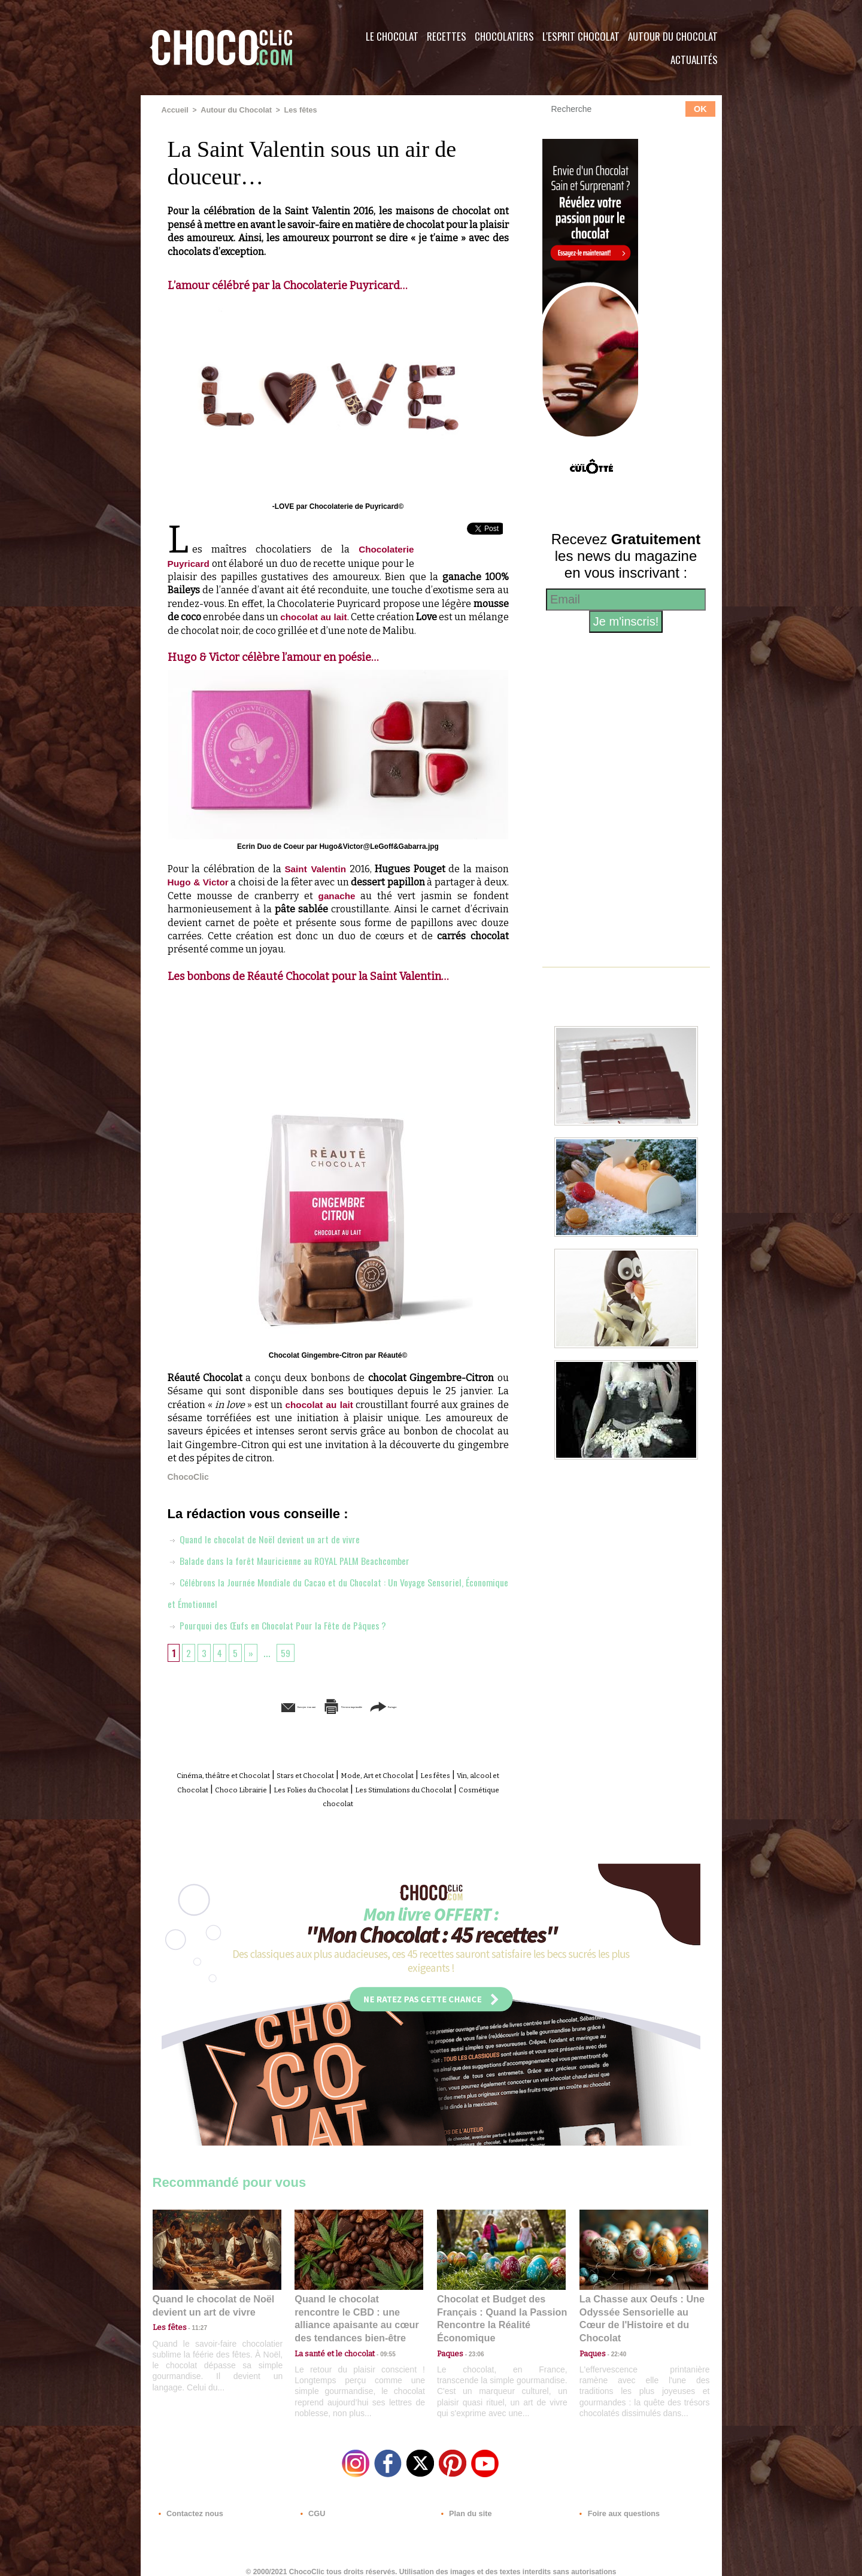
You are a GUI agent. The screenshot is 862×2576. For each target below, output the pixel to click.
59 (289, 1651)
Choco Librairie (340, 1788)
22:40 (614, 2334)
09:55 (378, 2334)
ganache (336, 895)
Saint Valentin (315, 868)
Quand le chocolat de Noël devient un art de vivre (272, 1538)
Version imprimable (356, 1706)
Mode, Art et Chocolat (433, 1774)
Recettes (446, 36)
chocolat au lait (334, 616)
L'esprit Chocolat (581, 36)
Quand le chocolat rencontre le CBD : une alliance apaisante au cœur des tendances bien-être (358, 2307)
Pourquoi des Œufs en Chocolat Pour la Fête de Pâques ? (287, 1624)
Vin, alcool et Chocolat (251, 1788)
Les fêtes (293, 109)
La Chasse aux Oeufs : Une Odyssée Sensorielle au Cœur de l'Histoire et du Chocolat (638, 2307)
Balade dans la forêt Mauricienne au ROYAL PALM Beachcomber (301, 1559)
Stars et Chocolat (341, 1774)
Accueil (174, 109)
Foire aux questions (615, 2503)
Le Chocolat (392, 36)
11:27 (193, 2322)
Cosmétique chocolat (398, 1801)
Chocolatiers (504, 36)
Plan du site (464, 2503)
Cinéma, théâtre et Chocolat (235, 1774)
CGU (312, 2503)
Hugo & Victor (200, 881)
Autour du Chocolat (673, 36)
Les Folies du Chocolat (430, 1788)
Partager (448, 1706)
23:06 (472, 2346)
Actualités (694, 59)
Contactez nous (189, 2503)
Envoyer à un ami (246, 1706)
